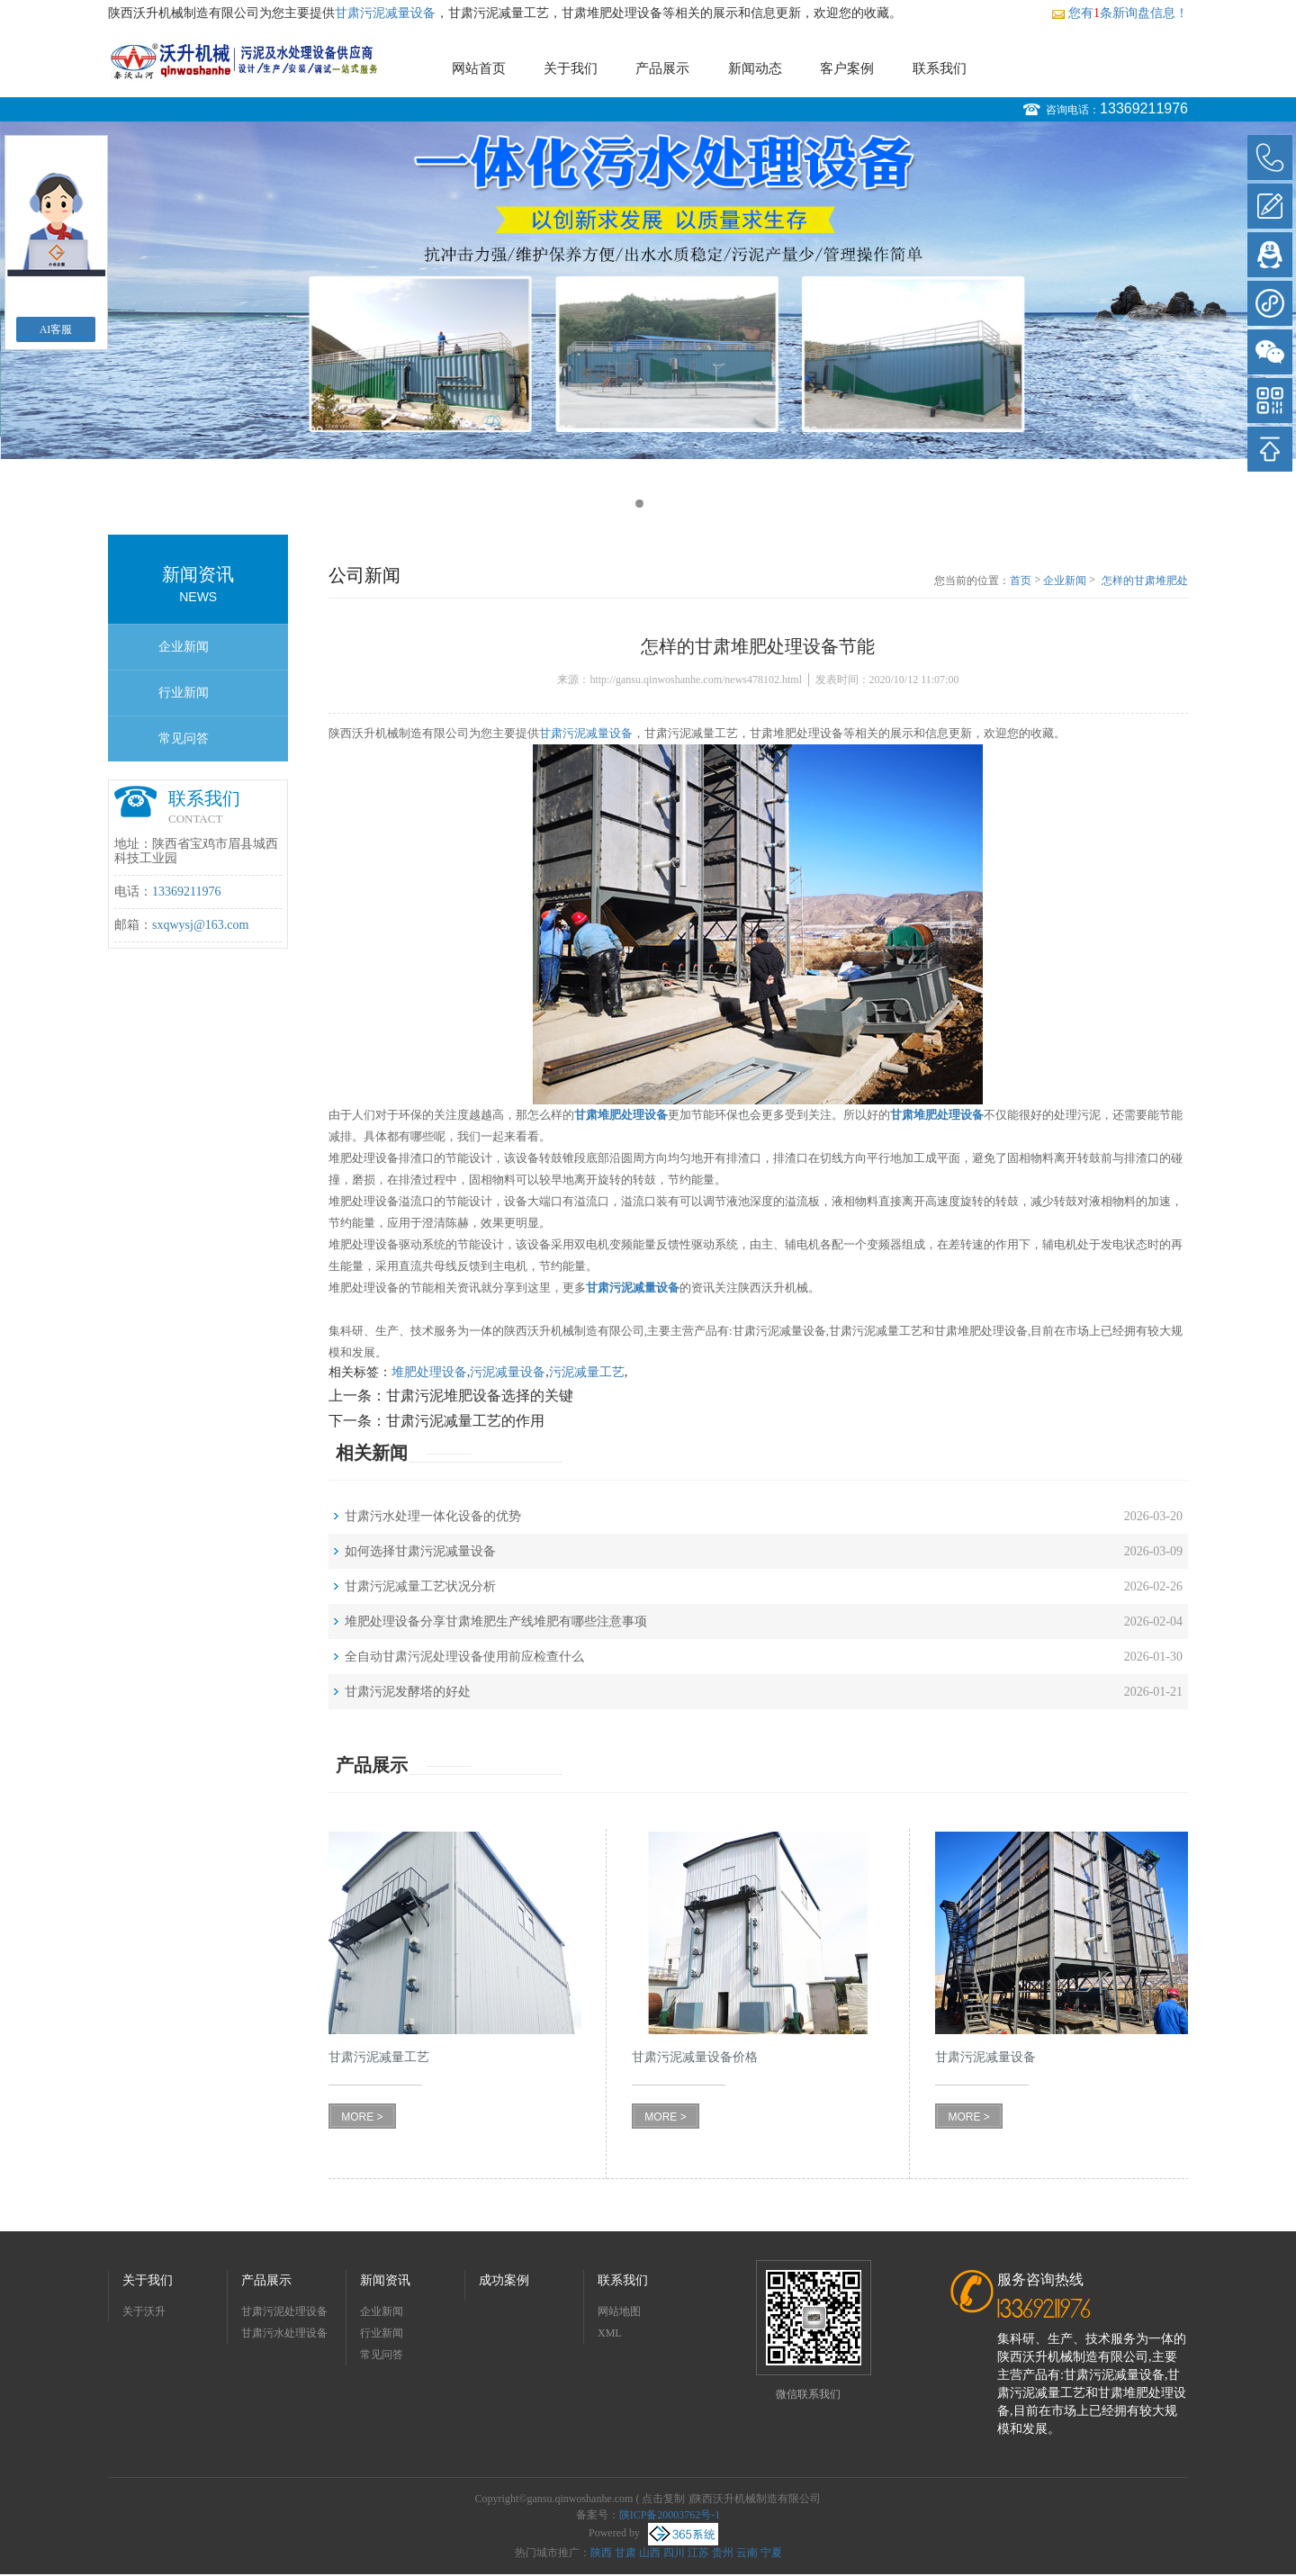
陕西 (601, 2552)
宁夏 (771, 2552)
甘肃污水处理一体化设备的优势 (433, 1516)
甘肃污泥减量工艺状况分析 (420, 1586)
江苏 (698, 2552)
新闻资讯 (385, 2280)
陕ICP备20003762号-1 (670, 2514)
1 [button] (639, 504)
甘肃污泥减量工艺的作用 (465, 1420)
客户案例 (847, 68)
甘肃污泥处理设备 (284, 2311)
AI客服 (56, 329)
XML (610, 2333)
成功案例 (504, 2280)
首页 (1020, 580)
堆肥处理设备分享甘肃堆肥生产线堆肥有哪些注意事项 (496, 1621)
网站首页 (479, 68)
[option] (648, 290)
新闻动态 (755, 68)
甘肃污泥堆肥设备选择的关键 (479, 1395)
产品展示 (662, 68)
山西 (650, 2552)
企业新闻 (183, 646)
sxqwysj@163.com (200, 925)
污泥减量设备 (507, 1372)
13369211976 (1144, 108)
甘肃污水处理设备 (284, 2333)
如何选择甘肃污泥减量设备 (420, 1551)
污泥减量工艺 (587, 1372)
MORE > (361, 2117)
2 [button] (656, 504)
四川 (674, 2552)
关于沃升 (144, 2311)
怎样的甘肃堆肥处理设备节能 (1145, 581)
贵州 (723, 2552)
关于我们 (571, 68)
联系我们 (940, 68)
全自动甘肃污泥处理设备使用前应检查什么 (464, 1656)
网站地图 (619, 2311)
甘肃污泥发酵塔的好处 (408, 1691)
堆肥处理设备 (429, 1372)
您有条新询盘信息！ (1119, 13)
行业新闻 (183, 692)
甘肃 (625, 2552)
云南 (747, 2552)
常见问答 (183, 738)
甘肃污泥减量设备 (385, 13)
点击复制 (663, 2498)
